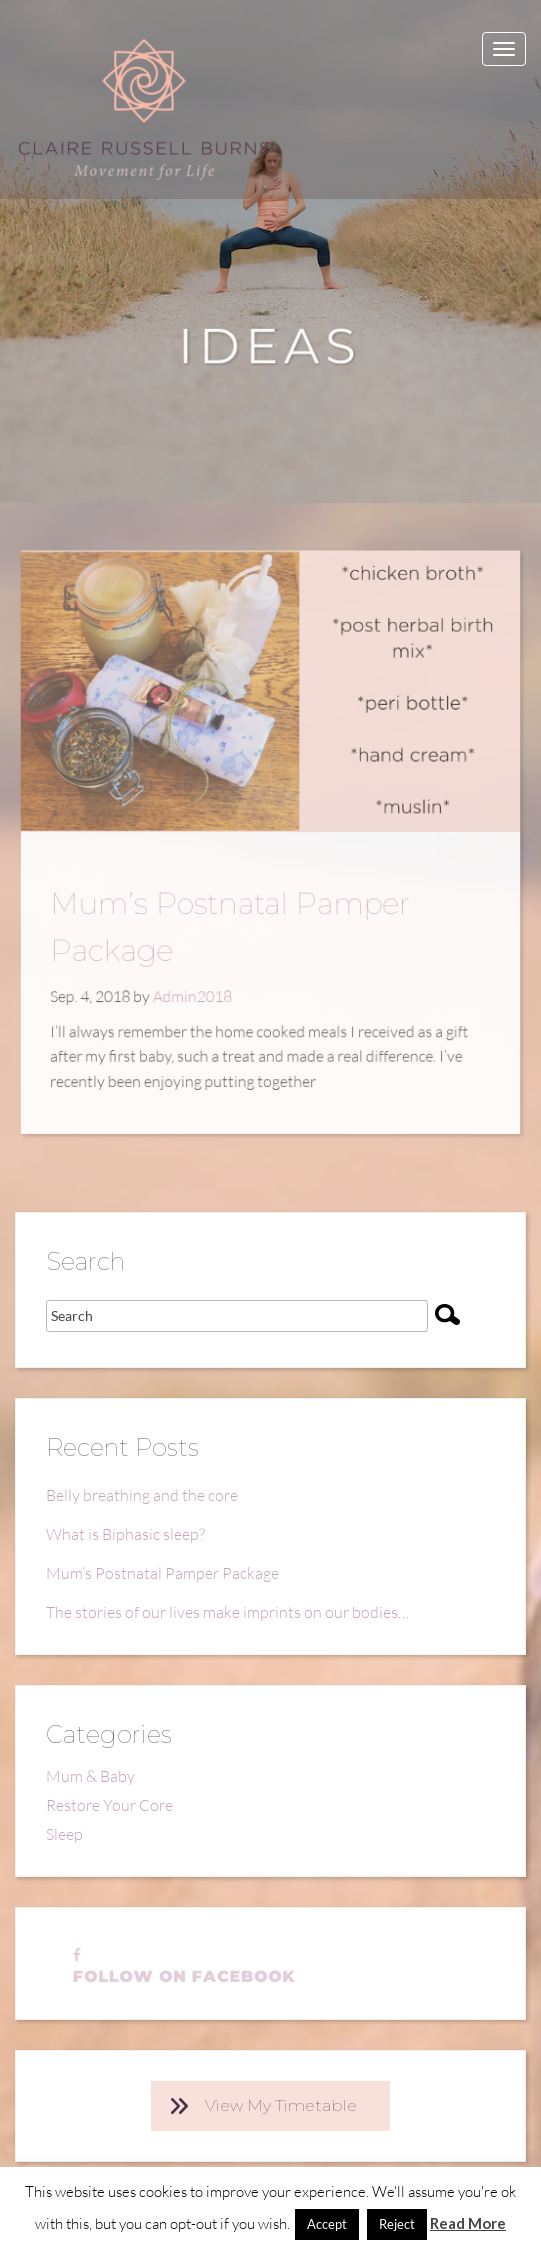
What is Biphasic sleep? (125, 1534)
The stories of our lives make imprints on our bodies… (227, 1612)
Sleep (64, 1834)
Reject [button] (397, 2224)
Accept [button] (327, 2224)
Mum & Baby (90, 1776)
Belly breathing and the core (142, 1495)
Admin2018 (196, 990)
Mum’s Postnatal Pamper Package (162, 1573)
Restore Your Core (109, 1805)
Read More (468, 2223)
